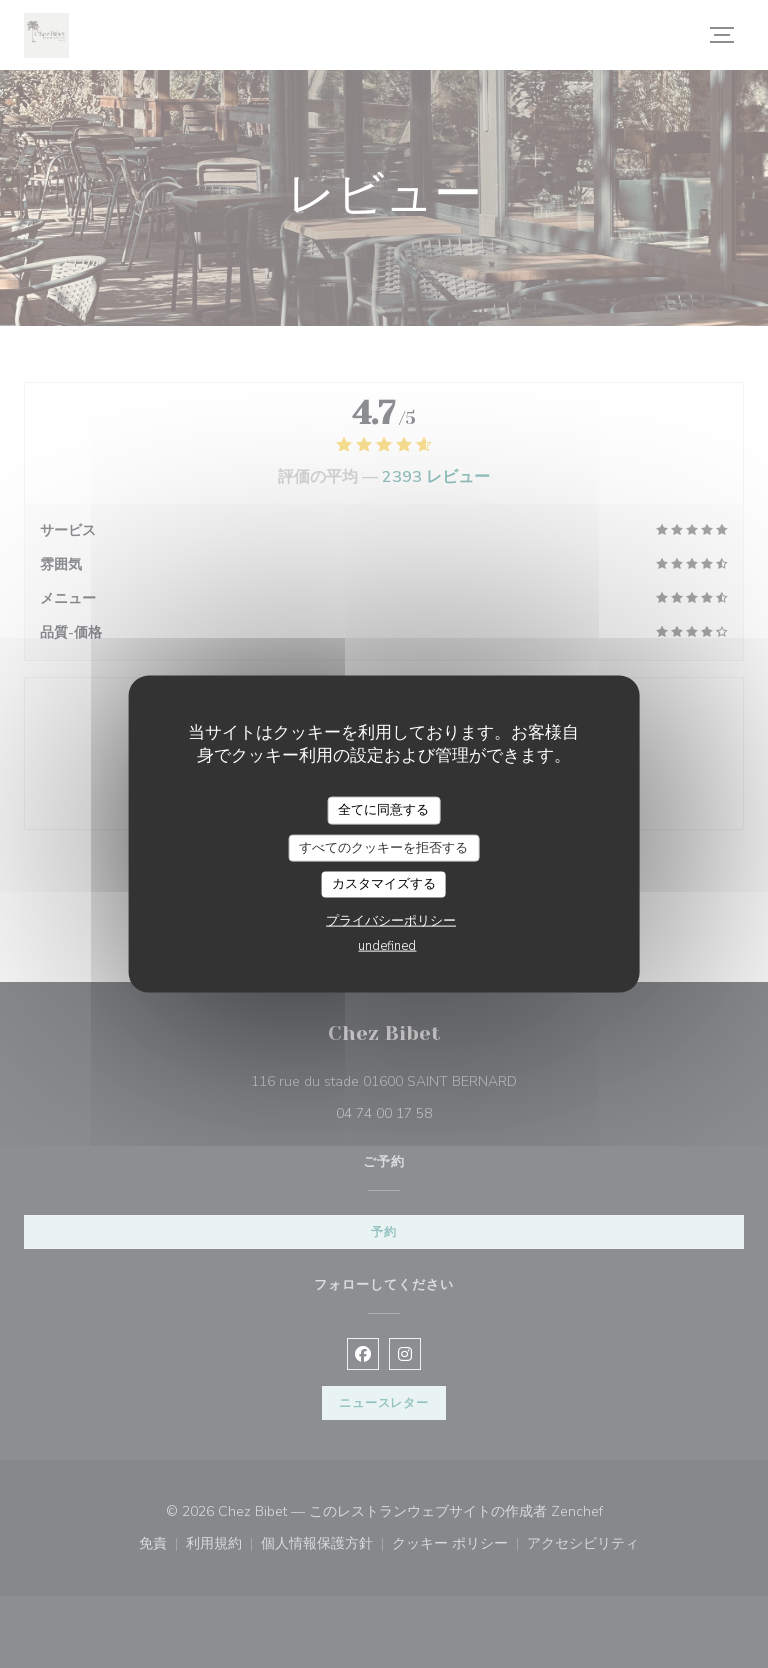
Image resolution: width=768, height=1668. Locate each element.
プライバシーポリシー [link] (391, 920)
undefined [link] (387, 945)
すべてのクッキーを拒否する (383, 847)
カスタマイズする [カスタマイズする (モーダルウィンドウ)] (384, 884)
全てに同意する (383, 810)
